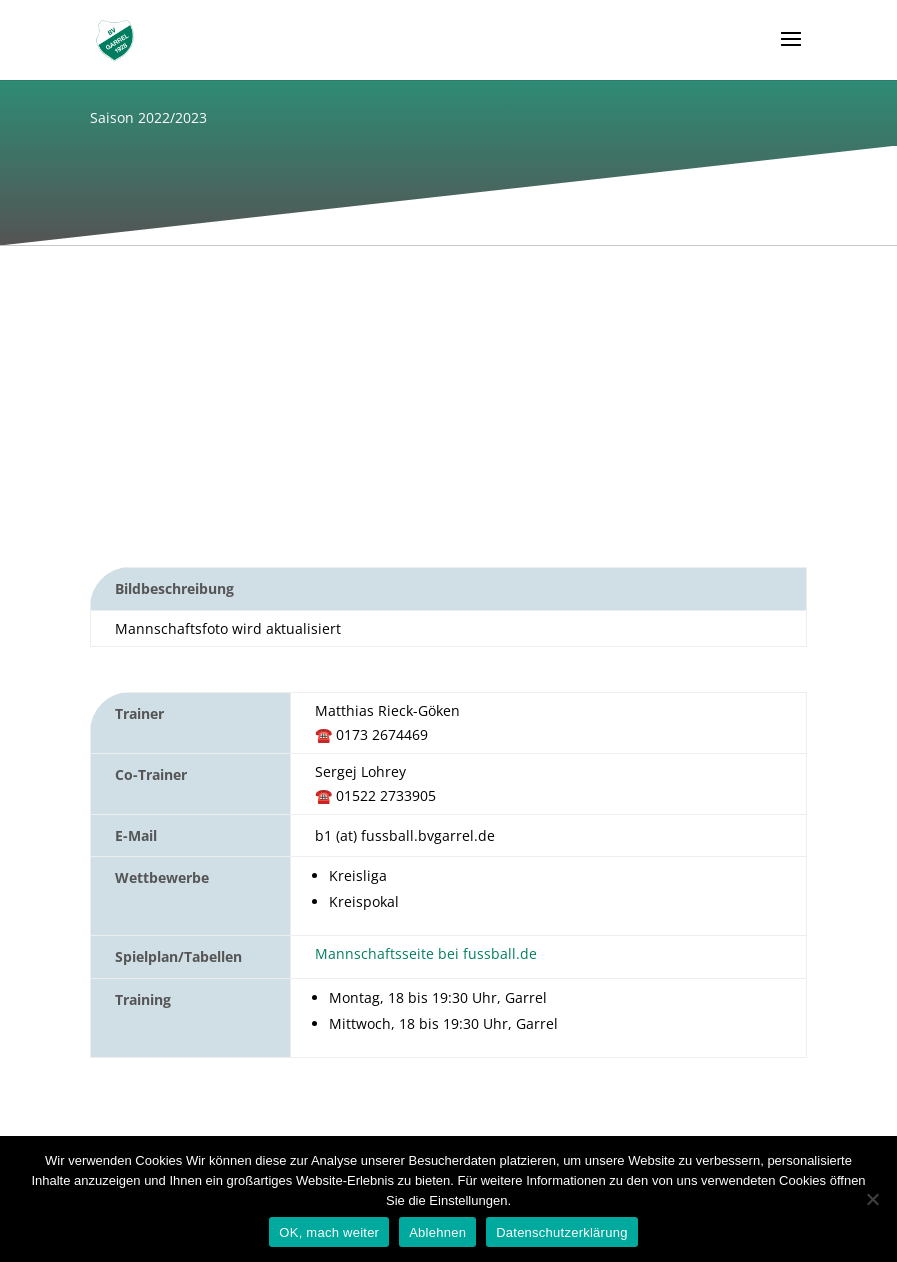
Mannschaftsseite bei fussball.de (426, 953)
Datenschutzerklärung (561, 1232)
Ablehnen (437, 1232)
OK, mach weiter (329, 1232)
